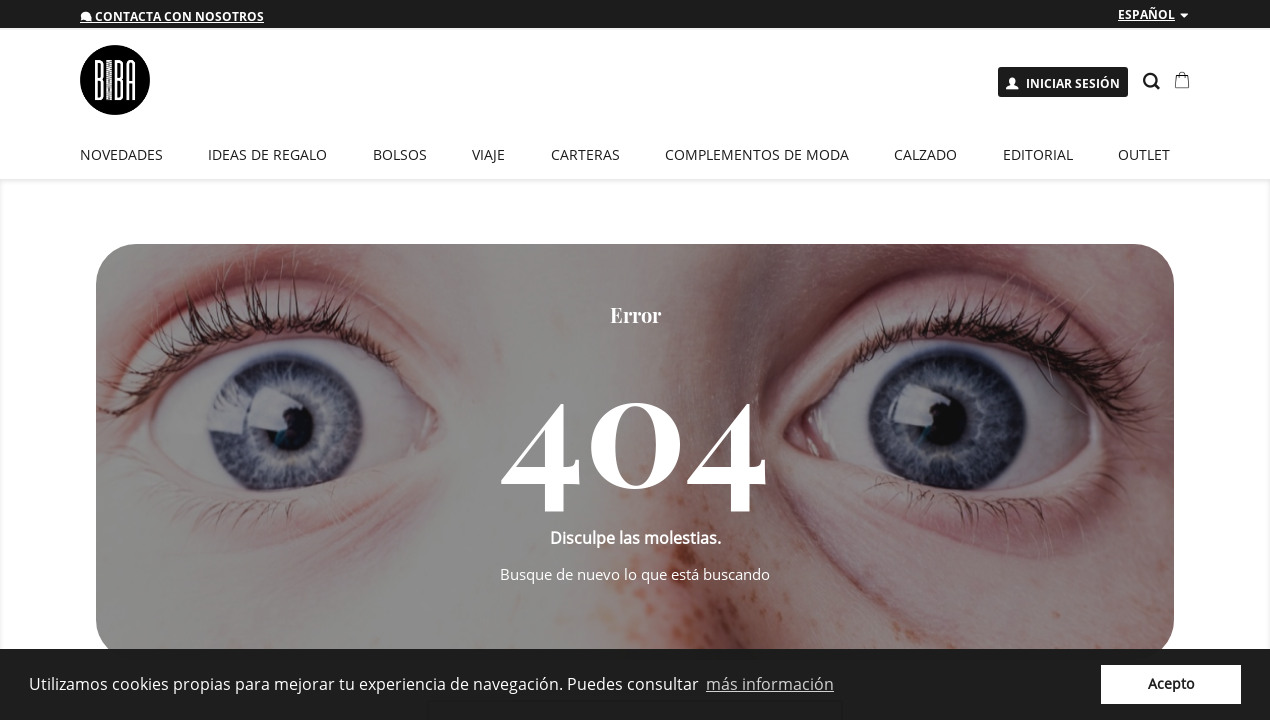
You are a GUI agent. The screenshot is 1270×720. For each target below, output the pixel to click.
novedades (121, 154)
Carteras (585, 154)
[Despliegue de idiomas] (1154, 15)
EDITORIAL (1038, 154)
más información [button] (770, 684)
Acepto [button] (1171, 683)
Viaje (488, 154)
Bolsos (400, 154)
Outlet (1144, 154)
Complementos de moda (757, 154)
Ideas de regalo (267, 154)
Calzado (925, 154)
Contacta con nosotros (172, 16)
